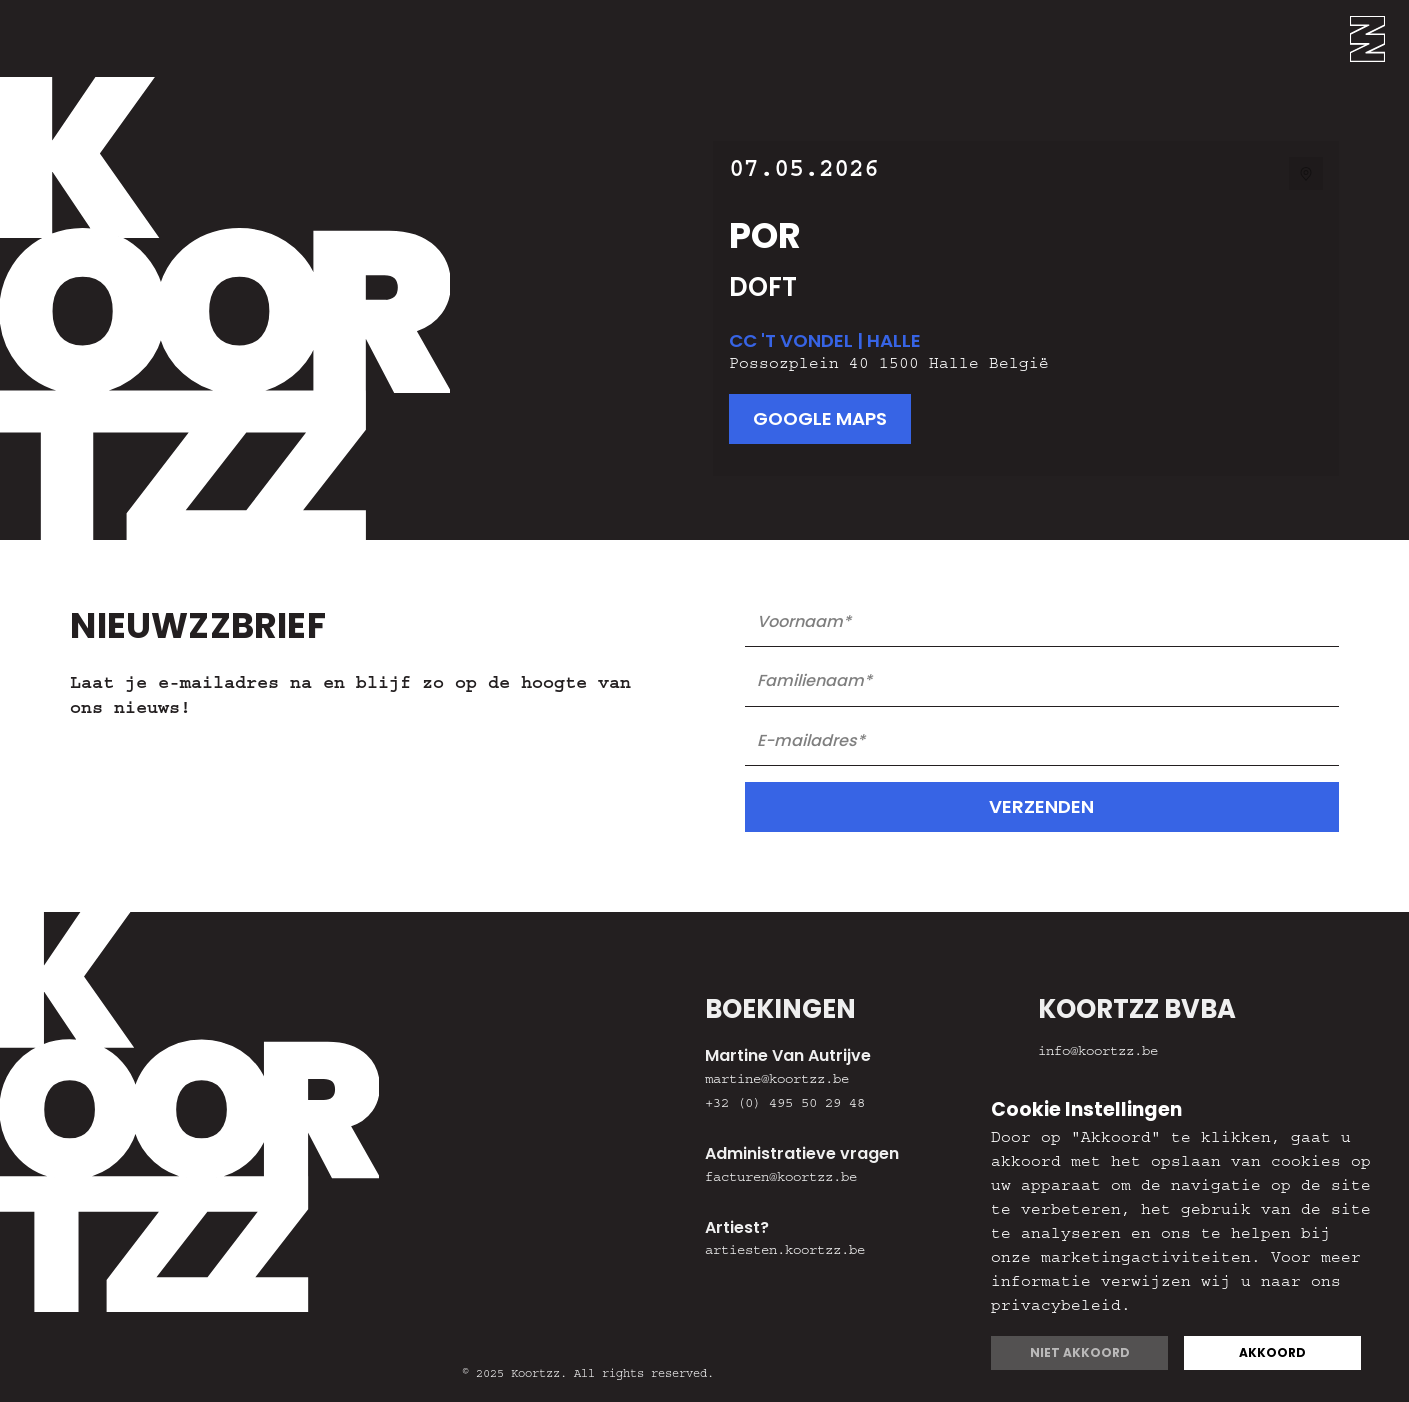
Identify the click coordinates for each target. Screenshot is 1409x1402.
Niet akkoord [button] (1080, 1352)
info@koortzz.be (1098, 1053)
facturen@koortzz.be (781, 1179)
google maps (820, 418)
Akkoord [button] (1272, 1352)
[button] (1379, 38)
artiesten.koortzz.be (785, 1252)
